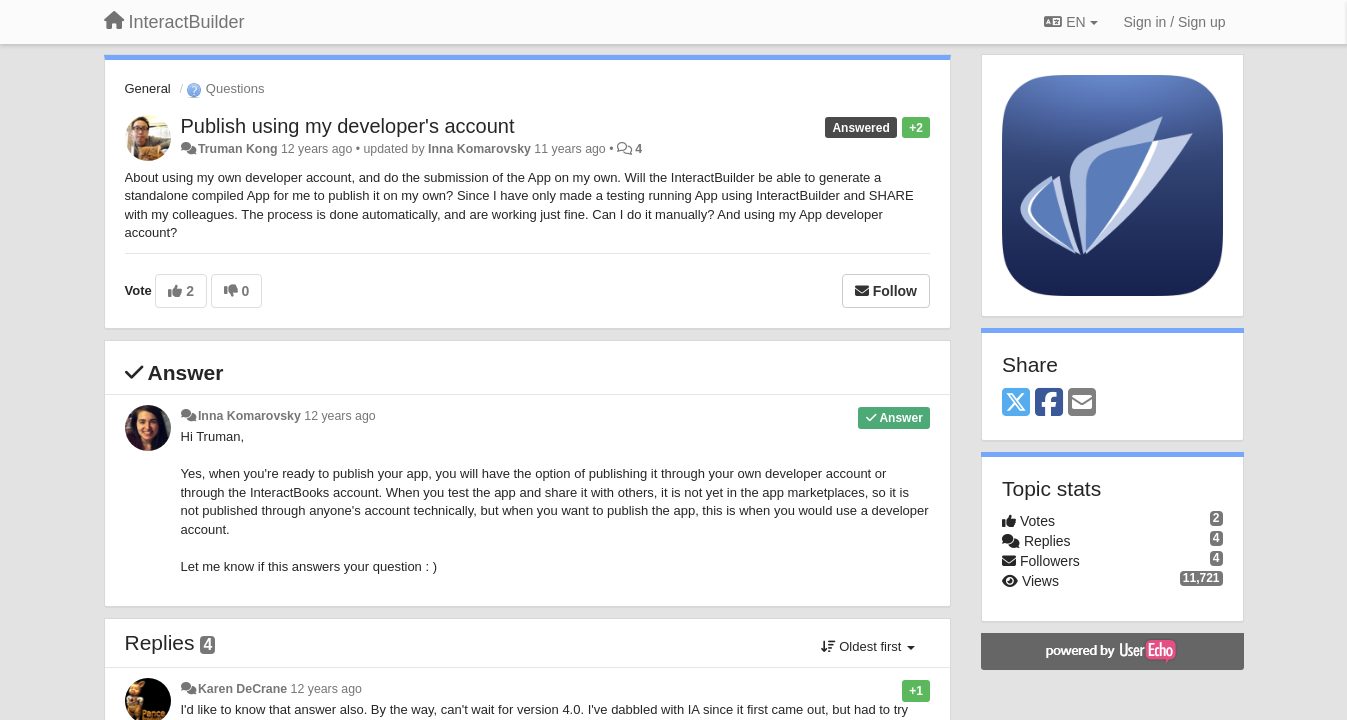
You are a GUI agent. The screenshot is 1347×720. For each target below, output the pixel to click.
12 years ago (339, 416)
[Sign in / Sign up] (1175, 22)
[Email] (1082, 403)
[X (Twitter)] (1016, 403)
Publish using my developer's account (348, 126)
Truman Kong (238, 149)
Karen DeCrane (242, 689)
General (148, 88)
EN (1070, 22)
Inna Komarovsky (479, 149)
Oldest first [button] (868, 646)
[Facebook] (1049, 403)
